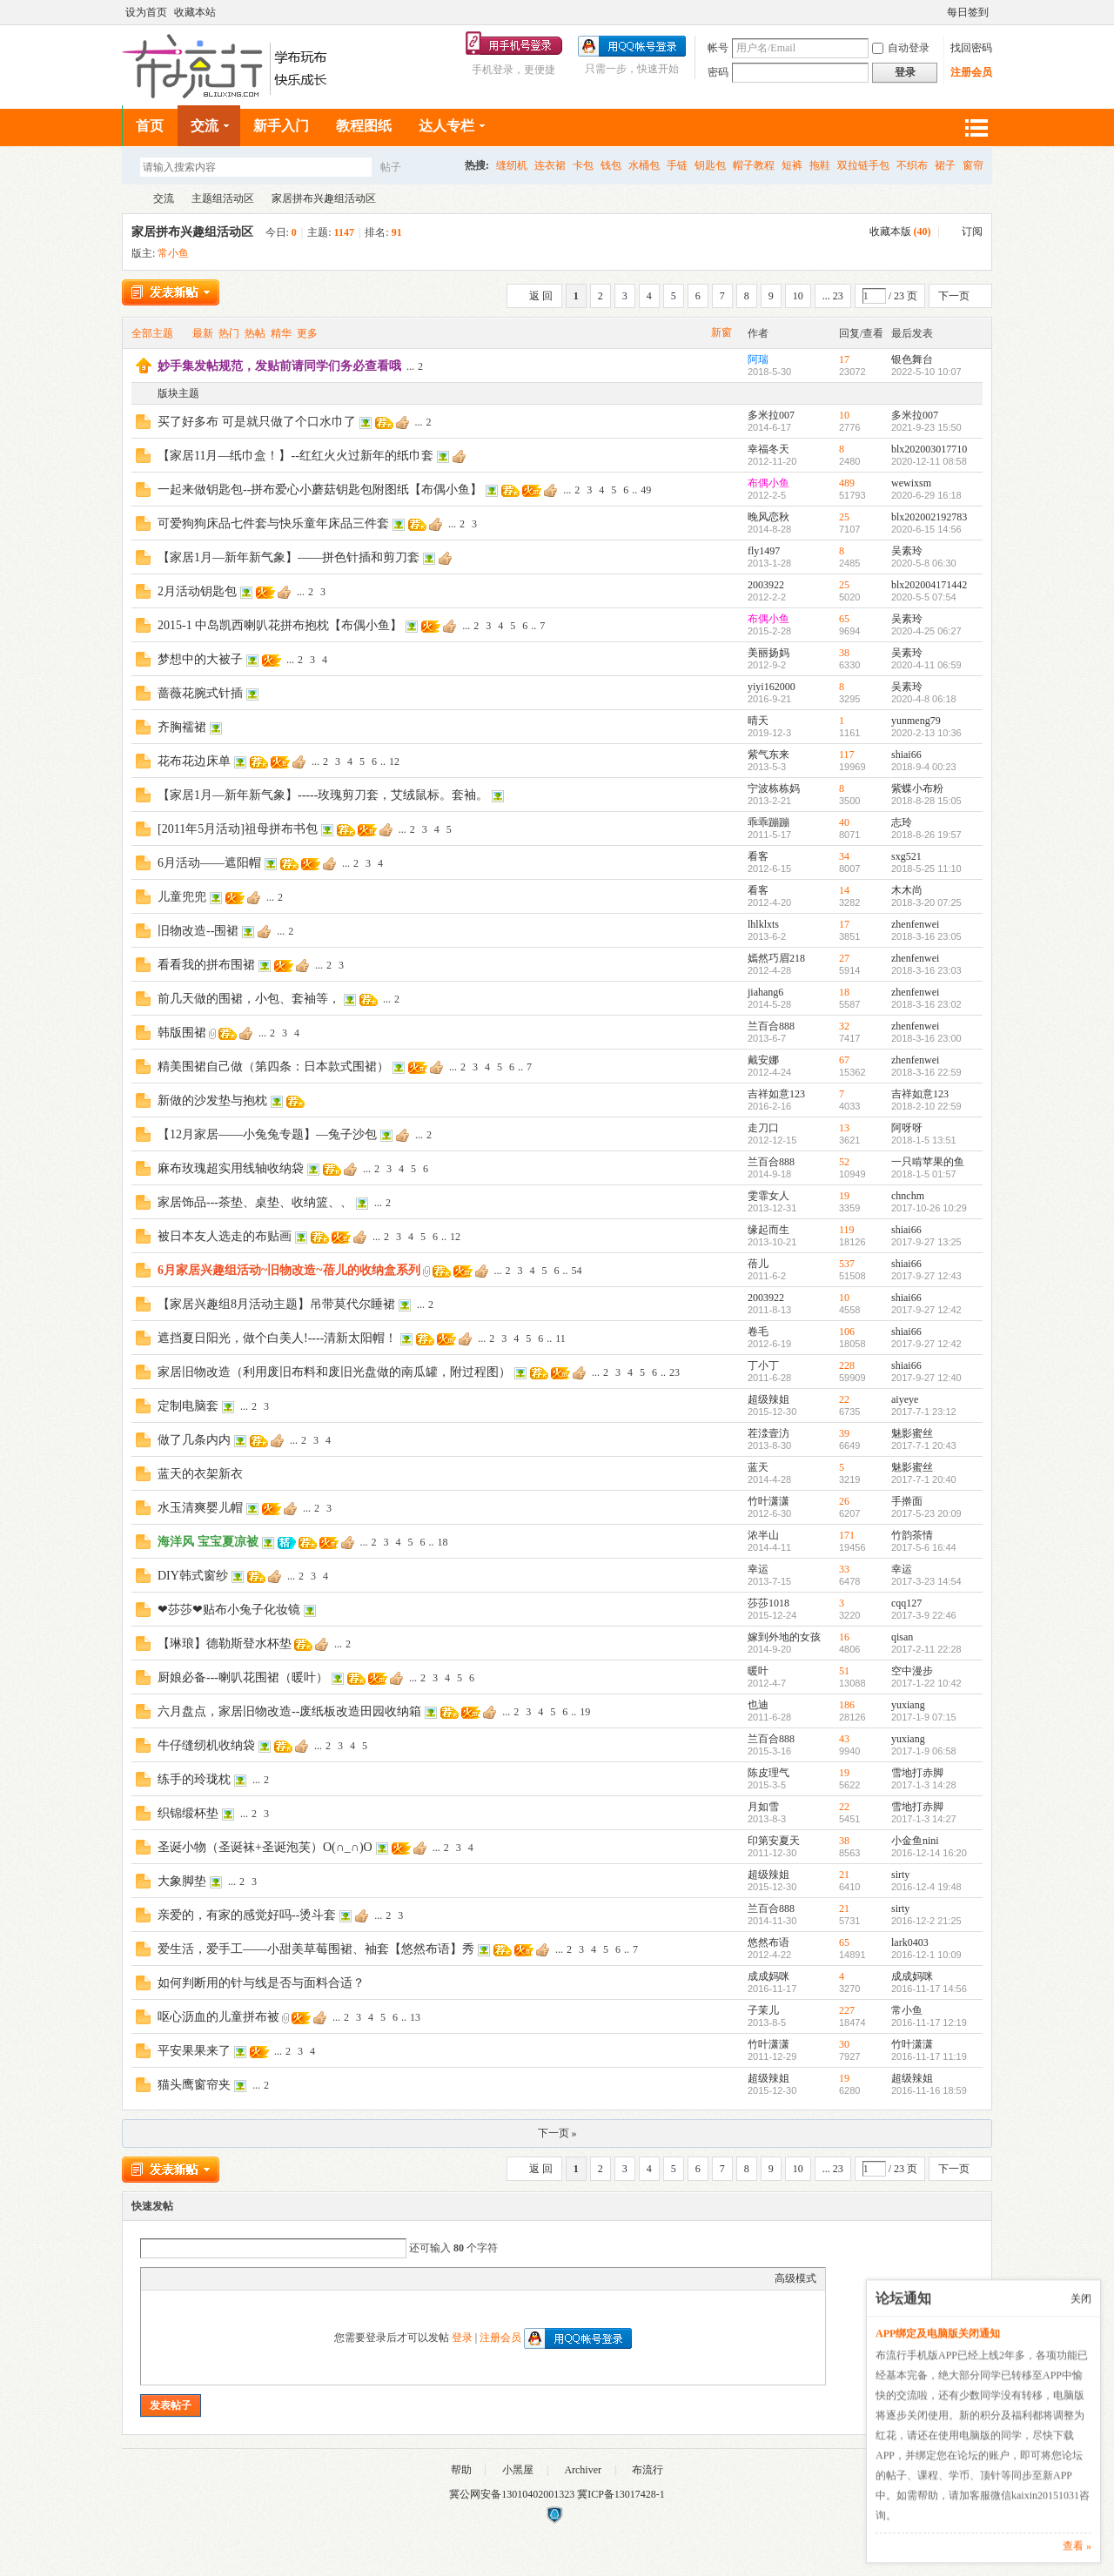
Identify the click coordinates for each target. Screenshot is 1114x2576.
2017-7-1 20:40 (923, 1479)
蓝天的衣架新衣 (200, 1473)
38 (844, 653)
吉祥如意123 (776, 1094)
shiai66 (906, 754)
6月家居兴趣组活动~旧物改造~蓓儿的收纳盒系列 (289, 1270)
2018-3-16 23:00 (926, 1038)
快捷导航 (975, 127)
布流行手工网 (129, 198)
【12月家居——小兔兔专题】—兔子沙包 (267, 1134)
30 (844, 2044)
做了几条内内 (194, 1439)
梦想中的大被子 (200, 659)
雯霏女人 (768, 1196)
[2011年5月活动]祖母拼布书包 (238, 828)
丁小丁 (763, 1365)
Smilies (280, 2278)
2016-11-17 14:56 (929, 1988)
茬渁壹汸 (768, 1433)
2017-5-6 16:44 (923, 1547)
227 (847, 2010)
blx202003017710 (929, 449)
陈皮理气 (768, 1773)
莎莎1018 (768, 1603)
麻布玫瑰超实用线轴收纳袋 (231, 1168)
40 (844, 822)
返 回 (541, 296)
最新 (202, 333)
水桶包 (644, 165)
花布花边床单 (194, 761)
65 (844, 619)
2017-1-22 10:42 (926, 1683)
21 (844, 1874)
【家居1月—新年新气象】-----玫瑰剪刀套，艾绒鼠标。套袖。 (323, 795)
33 (844, 1569)
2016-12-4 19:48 (926, 1887)
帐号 (718, 47)
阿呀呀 (907, 1128)
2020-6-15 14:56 (926, 529)
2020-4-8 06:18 (923, 699)
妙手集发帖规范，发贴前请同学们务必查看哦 (279, 365)
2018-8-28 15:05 (926, 800)
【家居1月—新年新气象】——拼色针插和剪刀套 (288, 557)
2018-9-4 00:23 (923, 766)
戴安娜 (763, 1060)
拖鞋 (819, 165)
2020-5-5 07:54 (923, 597)
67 (844, 1060)
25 (844, 517)
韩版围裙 (182, 1032)
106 (847, 1331)
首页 (150, 125)
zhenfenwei (915, 924)
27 (844, 958)
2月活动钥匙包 (197, 591)
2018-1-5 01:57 (923, 1174)
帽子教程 (754, 165)
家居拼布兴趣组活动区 (324, 198)
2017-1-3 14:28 (923, 1785)
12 (394, 761)
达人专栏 (446, 125)
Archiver (582, 2470)
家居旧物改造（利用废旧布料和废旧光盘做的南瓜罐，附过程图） (334, 1372)
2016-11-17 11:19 (929, 2056)
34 (844, 856)
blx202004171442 (929, 585)
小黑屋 (518, 2470)
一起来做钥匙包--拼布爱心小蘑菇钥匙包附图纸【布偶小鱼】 (320, 489)
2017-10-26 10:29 (929, 1208)
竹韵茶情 (912, 1535)
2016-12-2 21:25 (926, 1920)
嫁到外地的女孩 (784, 1637)
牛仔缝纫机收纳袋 (206, 1745)
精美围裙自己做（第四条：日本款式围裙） (273, 1066)
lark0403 (910, 1942)
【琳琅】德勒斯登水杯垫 (225, 1643)
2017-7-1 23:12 (923, 1411)
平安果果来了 (194, 2050)
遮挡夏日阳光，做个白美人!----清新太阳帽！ (277, 1338)
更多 (307, 333)
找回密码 (971, 47)
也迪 (758, 1705)
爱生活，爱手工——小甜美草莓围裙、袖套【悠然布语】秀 (316, 1948)
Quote (236, 2278)
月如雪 (763, 1807)
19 (844, 1196)
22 (844, 1399)
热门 (228, 333)
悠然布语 (768, 1942)
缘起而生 (768, 1230)
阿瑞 (758, 359)
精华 (281, 333)
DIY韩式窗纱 (193, 1575)
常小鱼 (173, 253)
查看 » (1077, 2545)
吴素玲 (907, 551)
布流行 (647, 2470)
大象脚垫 (182, 1881)
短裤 (792, 165)
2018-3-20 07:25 (926, 902)
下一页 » (557, 2133)
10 (798, 296)
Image (193, 2278)
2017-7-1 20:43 (923, 1445)
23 (674, 1372)
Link (215, 2278)
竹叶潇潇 (768, 1501)
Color (171, 2278)
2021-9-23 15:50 (926, 427)
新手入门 (281, 125)
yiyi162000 (771, 687)
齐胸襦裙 (182, 727)
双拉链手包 (863, 165)
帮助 (461, 2470)
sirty (900, 1874)
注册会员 (971, 71)
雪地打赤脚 (917, 1773)
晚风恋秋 (768, 517)
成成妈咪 (768, 1976)
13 (844, 1128)
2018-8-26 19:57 (926, 834)
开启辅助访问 (939, 11)
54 (577, 1271)
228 (847, 1365)
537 (847, 1264)
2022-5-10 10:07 (926, 371)
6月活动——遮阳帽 (209, 862)
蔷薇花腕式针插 (200, 693)
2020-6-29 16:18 (926, 495)
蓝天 (758, 1467)
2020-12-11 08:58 (929, 461)
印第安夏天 (774, 1841)
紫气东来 (768, 754)
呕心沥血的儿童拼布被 (218, 2016)
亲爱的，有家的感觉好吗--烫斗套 (247, 1915)
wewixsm (911, 483)
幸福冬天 (768, 449)
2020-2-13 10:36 (926, 733)
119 (847, 1230)
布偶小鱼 (768, 483)
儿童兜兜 (182, 896)
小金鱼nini (915, 1841)
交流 (204, 125)
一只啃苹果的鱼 (927, 1162)
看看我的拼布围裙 (206, 964)
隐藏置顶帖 (722, 366)
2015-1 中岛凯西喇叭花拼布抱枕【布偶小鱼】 (280, 625)
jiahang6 (765, 992)
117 (847, 754)
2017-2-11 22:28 (926, 1649)
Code (258, 2278)
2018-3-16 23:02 (926, 1004)
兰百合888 (771, 1026)
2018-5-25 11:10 (926, 868)
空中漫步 (912, 1671)
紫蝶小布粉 (917, 788)
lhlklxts (763, 924)
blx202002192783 (929, 517)
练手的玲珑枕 (194, 1779)
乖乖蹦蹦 (768, 822)
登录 (462, 2337)
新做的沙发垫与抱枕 (212, 1100)
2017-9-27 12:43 (926, 1276)
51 (844, 1671)
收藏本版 (900, 231)
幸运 (758, 1569)
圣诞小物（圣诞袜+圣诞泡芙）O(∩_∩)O (265, 1847)
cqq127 (906, 1603)
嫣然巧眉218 (776, 958)
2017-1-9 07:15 (923, 1717)
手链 (677, 165)
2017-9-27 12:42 (926, 1310)
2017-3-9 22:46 (923, 1615)
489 (847, 483)
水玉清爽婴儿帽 (200, 1507)
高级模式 (795, 2278)
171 (847, 1535)
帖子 (390, 167)
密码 (718, 71)
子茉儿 (763, 2010)
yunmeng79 (916, 720)
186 (847, 1705)
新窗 (721, 332)
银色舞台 (912, 359)
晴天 (758, 720)
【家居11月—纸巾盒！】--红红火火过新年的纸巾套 (295, 455)
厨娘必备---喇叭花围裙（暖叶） (243, 1677)
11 (560, 1338)
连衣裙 (550, 165)
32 (844, 1026)
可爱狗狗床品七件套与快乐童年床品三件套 (273, 523)
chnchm (907, 1196)
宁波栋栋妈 (774, 788)
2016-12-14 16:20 (929, 1853)
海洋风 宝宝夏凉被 (208, 1541)
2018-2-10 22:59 (926, 1106)
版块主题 (178, 393)
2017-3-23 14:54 (926, 1581)
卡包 (583, 165)
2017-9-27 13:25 (926, 1242)
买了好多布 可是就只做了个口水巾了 (257, 421)
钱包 (611, 165)
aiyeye (904, 1399)
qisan (902, 1637)
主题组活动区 (222, 198)
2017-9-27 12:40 (926, 1377)
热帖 (255, 333)
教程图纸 (364, 125)
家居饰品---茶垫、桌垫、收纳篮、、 (255, 1202)
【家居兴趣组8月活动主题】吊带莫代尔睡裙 (276, 1304)
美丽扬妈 (768, 653)
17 (844, 359)
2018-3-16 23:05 (926, 936)
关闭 (1080, 2298)
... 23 (832, 296)
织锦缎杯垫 (188, 1813)
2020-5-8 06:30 (923, 563)
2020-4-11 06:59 (926, 665)
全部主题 (152, 333)
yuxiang (908, 1705)
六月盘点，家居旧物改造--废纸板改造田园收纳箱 (289, 1711)
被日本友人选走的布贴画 (225, 1236)
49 (646, 490)
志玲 (901, 822)
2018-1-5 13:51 (923, 1140)
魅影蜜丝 (912, 1433)
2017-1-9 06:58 (923, 1751)
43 (844, 1739)
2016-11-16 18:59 (929, 2090)
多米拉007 (771, 415)
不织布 (912, 165)
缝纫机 (511, 165)
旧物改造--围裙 (198, 930)
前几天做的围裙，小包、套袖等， (249, 998)
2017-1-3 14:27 (923, 1819)
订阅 (972, 231)
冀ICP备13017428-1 (621, 2494)
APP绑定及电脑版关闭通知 (938, 2333)
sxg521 (906, 856)
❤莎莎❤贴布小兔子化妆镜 (229, 1609)
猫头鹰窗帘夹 (194, 2084)
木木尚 (907, 890)
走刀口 (763, 1128)
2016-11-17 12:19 (929, 2022)
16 (844, 1637)
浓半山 (763, 1535)
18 (844, 992)
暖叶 (758, 1671)
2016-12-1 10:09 (926, 1954)
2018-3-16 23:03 (926, 970)
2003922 (766, 585)
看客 (758, 856)
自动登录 (900, 47)
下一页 (954, 296)
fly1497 (764, 551)
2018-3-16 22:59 (926, 1072)
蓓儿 (758, 1264)
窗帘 (973, 165)
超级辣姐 (768, 1399)
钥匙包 (710, 165)
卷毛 (758, 1331)
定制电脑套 (188, 1405)
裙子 (945, 165)
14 (844, 890)
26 (844, 1501)
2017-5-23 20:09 (926, 1513)
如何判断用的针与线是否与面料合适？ (261, 1982)
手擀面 (907, 1501)
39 (844, 1433)
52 (844, 1162)
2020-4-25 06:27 (926, 631)
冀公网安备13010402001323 (513, 2494)
